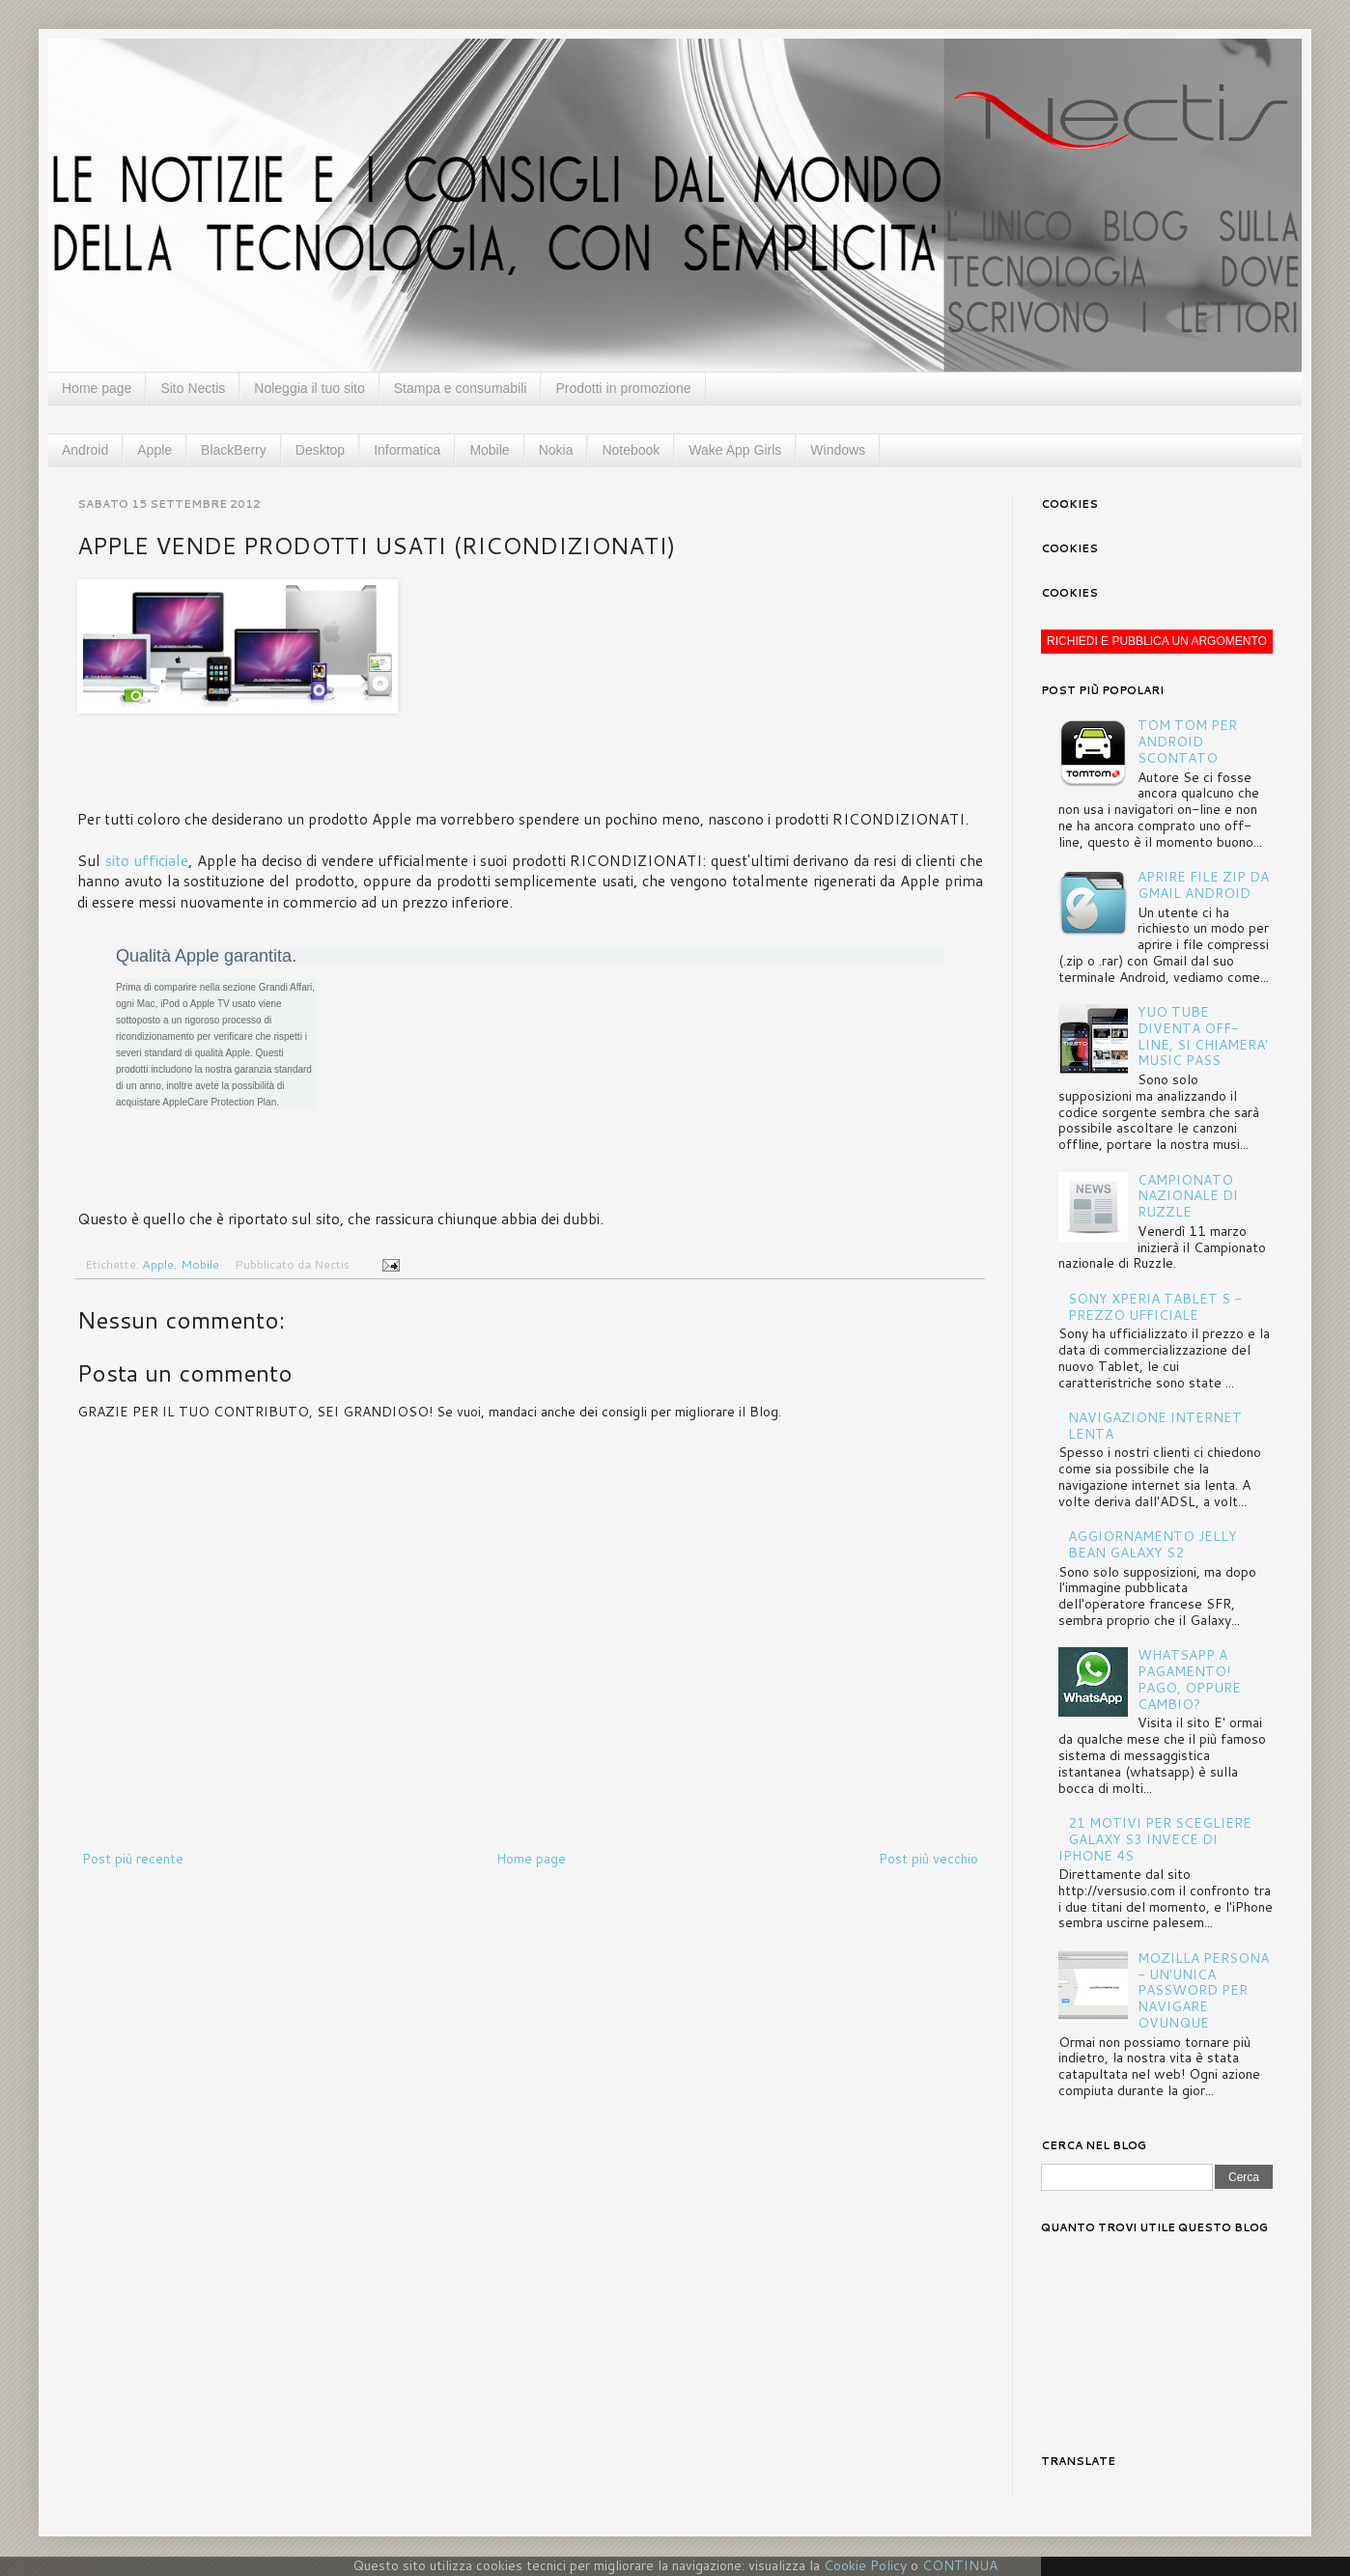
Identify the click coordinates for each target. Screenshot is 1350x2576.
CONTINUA (960, 2565)
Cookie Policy (865, 2565)
